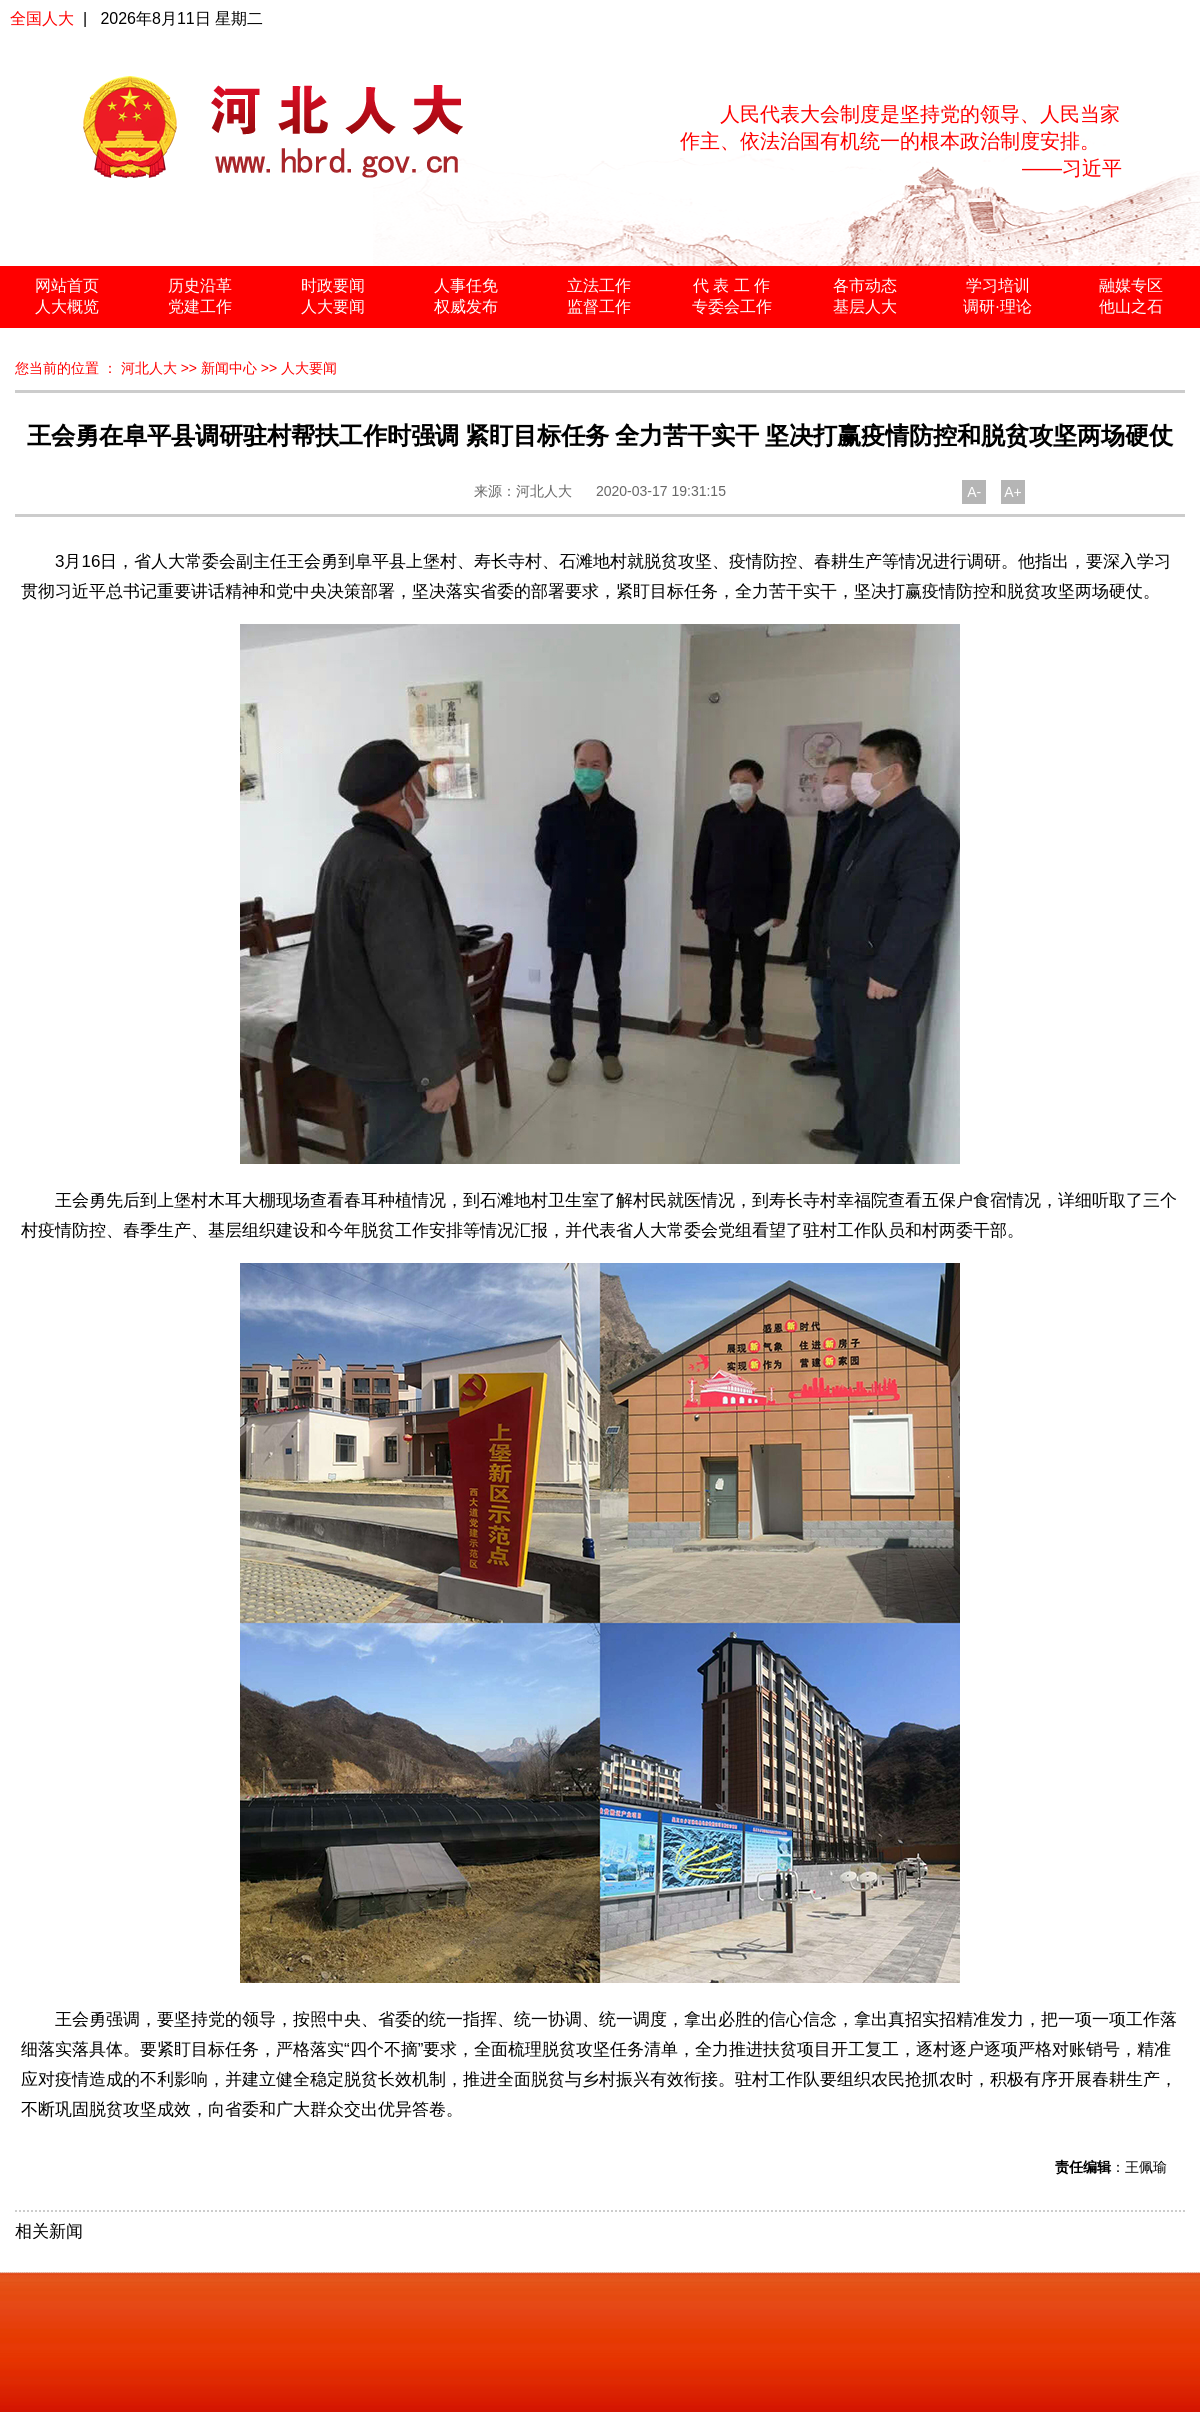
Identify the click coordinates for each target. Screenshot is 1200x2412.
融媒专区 (1131, 285)
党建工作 (200, 306)
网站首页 (67, 285)
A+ (1013, 492)
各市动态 (865, 285)
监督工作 (599, 306)
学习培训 (998, 285)
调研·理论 (997, 306)
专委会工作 (732, 306)
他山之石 (1131, 306)
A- (974, 492)
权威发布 (466, 306)
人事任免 (466, 285)
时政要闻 (333, 285)
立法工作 (599, 285)
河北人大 (149, 368)
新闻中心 (229, 368)
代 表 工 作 (731, 285)
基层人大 (865, 306)
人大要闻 (333, 306)
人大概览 (67, 306)
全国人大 (42, 18)
